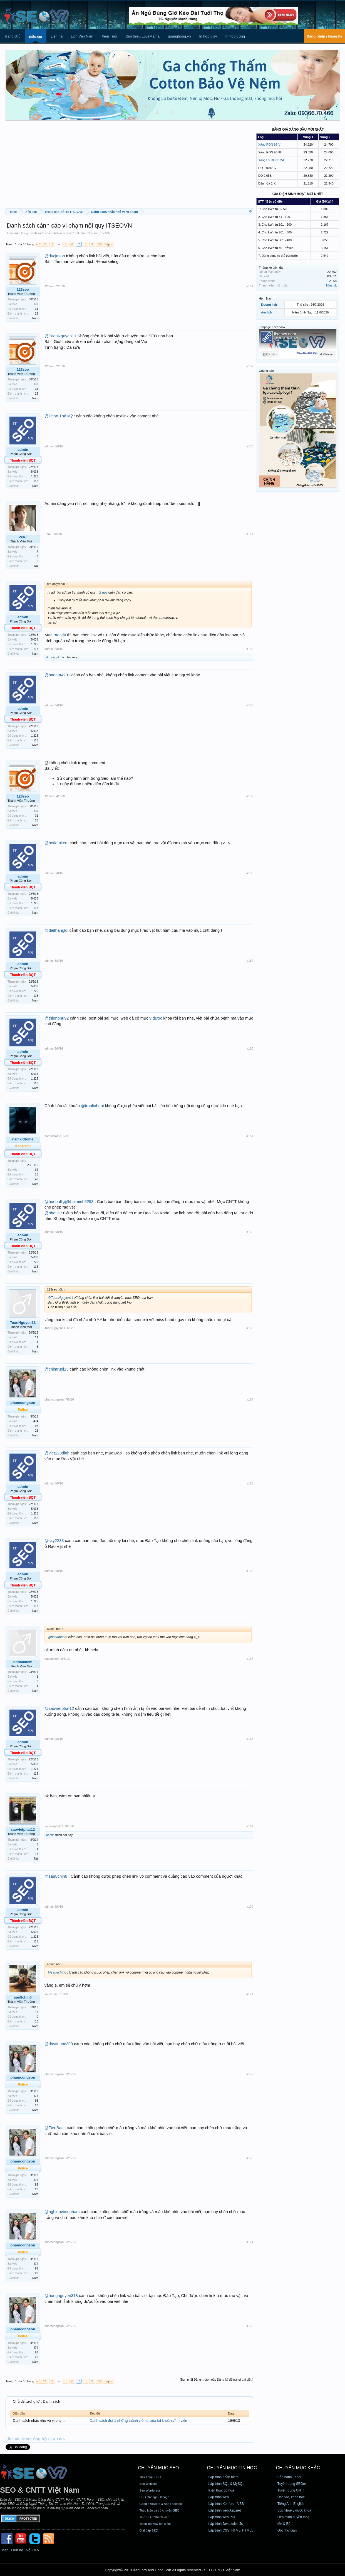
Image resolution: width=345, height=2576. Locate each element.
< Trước (41, 244)
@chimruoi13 (56, 1369)
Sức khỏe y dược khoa (294, 2510)
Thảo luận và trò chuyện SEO (159, 2510)
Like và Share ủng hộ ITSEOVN (36, 2439)
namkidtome (23, 1139)
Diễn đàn (35, 37)
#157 (250, 796)
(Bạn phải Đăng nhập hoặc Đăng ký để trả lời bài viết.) (216, 2379)
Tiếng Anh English (290, 2504)
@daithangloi (56, 930)
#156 (250, 705)
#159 (250, 960)
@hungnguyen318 (61, 2295)
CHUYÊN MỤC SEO (158, 2467)
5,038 (34, 471)
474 (35, 1421)
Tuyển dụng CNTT (291, 2490)
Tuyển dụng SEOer (291, 2484)
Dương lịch (269, 304)
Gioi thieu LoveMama (142, 36)
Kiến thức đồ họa (221, 2490)
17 (36, 2012)
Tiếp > (108, 244)
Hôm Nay (265, 298)
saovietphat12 (23, 1829)
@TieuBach (55, 2128)
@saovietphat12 (59, 1708)
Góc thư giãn (287, 2530)
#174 (250, 2242)
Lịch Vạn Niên (82, 36)
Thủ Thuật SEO (150, 2477)
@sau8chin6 (55, 1876)
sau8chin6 (23, 1997)
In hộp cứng (235, 36)
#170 (250, 1906)
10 (99, 244)
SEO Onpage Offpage (154, 2497)
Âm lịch (266, 312)
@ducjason (54, 256)
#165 (250, 1483)
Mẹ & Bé (283, 2524)
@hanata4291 (57, 675)
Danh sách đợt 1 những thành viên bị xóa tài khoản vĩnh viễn (138, 2420)
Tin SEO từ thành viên (154, 2517)
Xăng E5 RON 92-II (271, 160)
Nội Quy (32, 2550)
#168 (250, 1738)
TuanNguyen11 (23, 1323)
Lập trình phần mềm (224, 2477)
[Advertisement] (129, 166)
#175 (250, 2326)
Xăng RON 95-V (269, 144)
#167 (250, 1658)
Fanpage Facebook (272, 327)
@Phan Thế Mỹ (58, 416)
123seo (23, 289)
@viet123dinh (57, 1453)
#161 (250, 1136)
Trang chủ (12, 36)
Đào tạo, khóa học (291, 2497)
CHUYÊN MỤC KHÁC (298, 2467)
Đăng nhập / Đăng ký (324, 36)
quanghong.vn (179, 36)
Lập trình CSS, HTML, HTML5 (231, 2530)
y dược (155, 1018)
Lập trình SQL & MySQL (226, 2484)
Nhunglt (331, 285)
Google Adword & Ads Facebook (161, 2503)
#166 (250, 1571)
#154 (250, 533)
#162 (250, 1232)
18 (36, 1853)
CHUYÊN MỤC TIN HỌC (232, 2467)
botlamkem (23, 1662)
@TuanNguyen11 (60, 336)
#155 (250, 649)
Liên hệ (56, 36)
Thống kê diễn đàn (271, 267)
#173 (250, 2158)
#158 (250, 873)
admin (95, 233)
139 (35, 304)
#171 (250, 1994)
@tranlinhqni (92, 1105)
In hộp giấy (208, 36)
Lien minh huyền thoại (293, 2517)
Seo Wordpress (149, 2490)
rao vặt (60, 635)
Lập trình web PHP (223, 2517)
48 (36, 1179)
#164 (250, 1399)
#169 (250, 1826)
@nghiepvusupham (62, 2211)
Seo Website (148, 2483)
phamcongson (23, 1403)
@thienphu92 (56, 1018)
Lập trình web (219, 2497)
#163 (250, 1328)
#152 (250, 366)
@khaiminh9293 (78, 1201)
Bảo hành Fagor (289, 2477)
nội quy (101, 592)
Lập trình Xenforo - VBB (226, 2504)
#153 (250, 446)
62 (36, 1169)
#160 (250, 1048)
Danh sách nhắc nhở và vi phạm (51, 233)
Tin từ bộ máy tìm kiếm (155, 2523)
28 (36, 313)
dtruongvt (52, 657)
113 (35, 481)
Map (4, 2550)
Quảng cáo (266, 370)
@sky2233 (54, 1540)
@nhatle (52, 1213)
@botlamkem (56, 843)
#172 (250, 2074)
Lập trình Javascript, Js (226, 2524)
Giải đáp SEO (148, 2530)
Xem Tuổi (109, 36)
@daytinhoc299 (58, 2044)
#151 (250, 286)
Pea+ (23, 537)
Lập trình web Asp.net (225, 2510)
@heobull (53, 1201)
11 (36, 1337)
